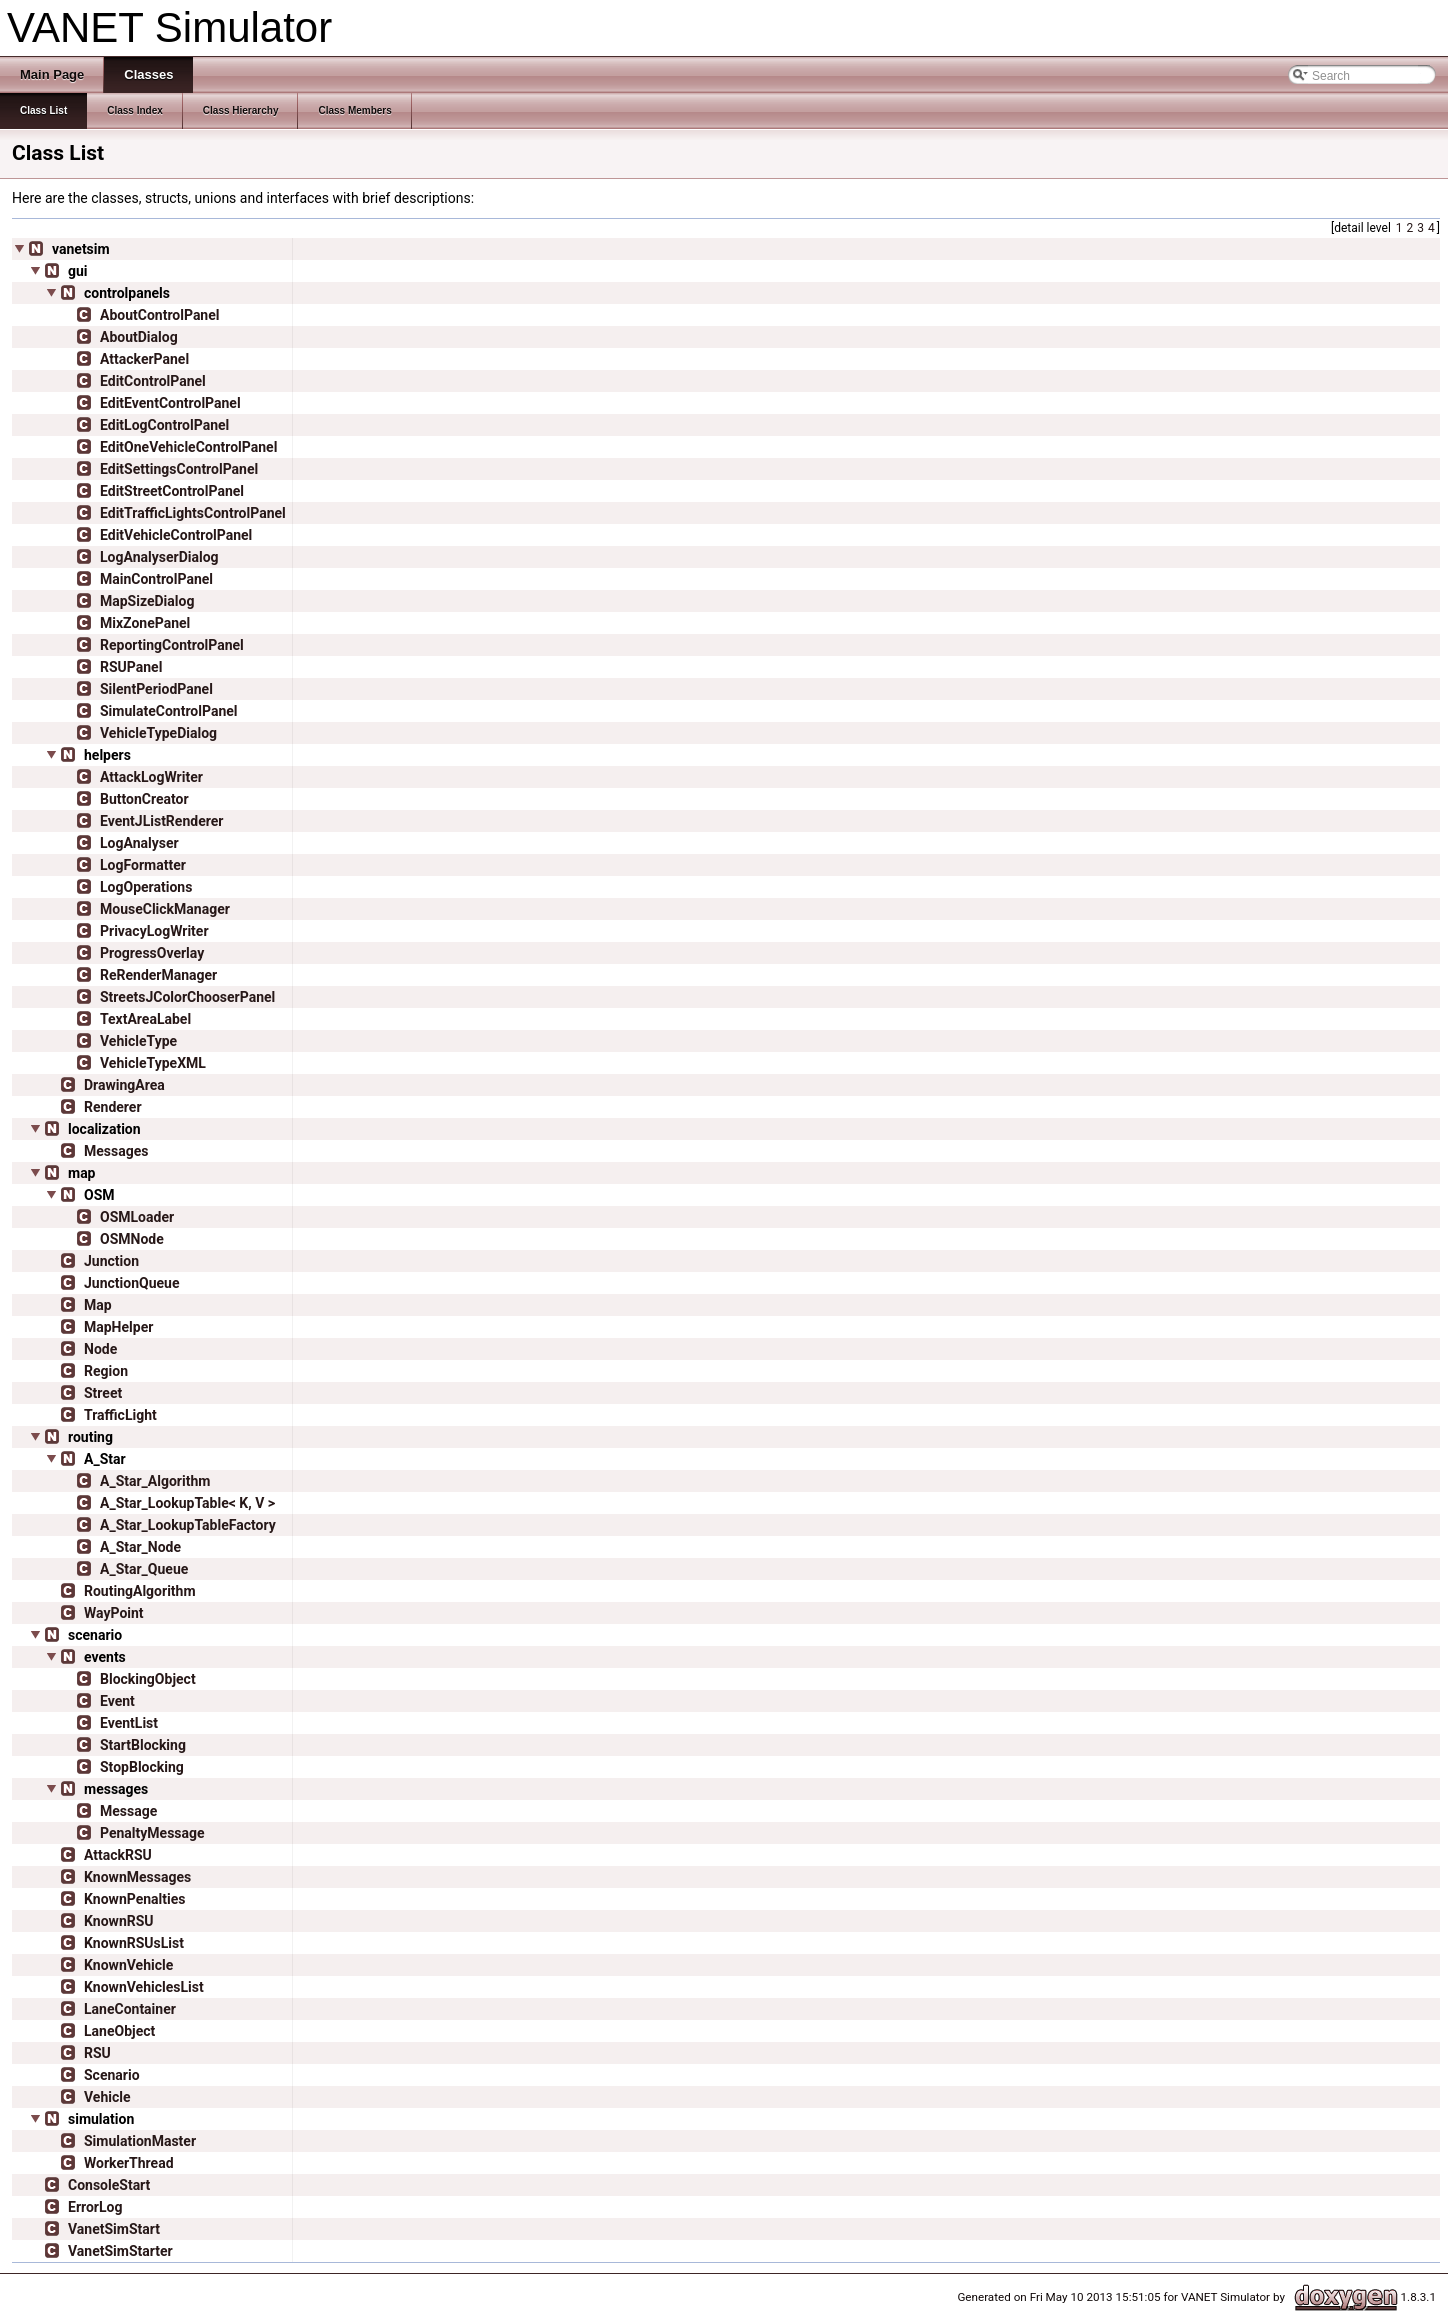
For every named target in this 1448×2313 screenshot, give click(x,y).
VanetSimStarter (120, 2251)
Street (103, 1393)
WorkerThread (129, 2163)
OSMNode (132, 1239)
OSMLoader (137, 1217)
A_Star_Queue (144, 1569)
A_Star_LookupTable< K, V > (187, 1503)
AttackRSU (118, 1855)
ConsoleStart (109, 2185)
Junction (111, 1261)
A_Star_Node (140, 1547)
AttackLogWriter (151, 777)
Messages (116, 1151)
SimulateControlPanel (169, 711)
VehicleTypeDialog (158, 733)
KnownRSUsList (134, 1943)
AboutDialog (139, 337)
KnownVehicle (128, 1965)
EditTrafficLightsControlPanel (193, 513)
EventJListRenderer (161, 821)
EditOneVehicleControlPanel (188, 447)
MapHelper (118, 1327)
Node (100, 1349)
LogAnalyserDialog (159, 557)
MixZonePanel (145, 623)
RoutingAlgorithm (140, 1591)
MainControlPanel (156, 579)
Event (117, 1701)
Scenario (112, 2075)
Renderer (113, 1107)
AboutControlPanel (160, 315)
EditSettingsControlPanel (179, 469)
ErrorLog (95, 2207)
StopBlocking (142, 1767)
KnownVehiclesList (144, 1987)
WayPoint (114, 1613)
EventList (129, 1723)
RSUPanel (131, 667)
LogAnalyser (139, 843)
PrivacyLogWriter (154, 931)
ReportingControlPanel (172, 645)
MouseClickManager (165, 909)
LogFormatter (143, 865)
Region (106, 1371)
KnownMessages (137, 1877)
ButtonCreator (144, 799)
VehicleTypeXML (153, 1063)
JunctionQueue (131, 1283)
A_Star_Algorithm (155, 1481)
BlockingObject (148, 1679)
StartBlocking (143, 1745)
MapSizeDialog (147, 601)
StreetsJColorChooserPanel (187, 997)
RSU (97, 2053)
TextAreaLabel (145, 1019)
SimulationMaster (140, 2141)
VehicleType (138, 1041)
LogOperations (146, 887)
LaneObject (119, 2031)
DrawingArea (124, 1085)
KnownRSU (119, 1921)
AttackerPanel (144, 359)
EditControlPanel (153, 381)
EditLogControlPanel (164, 425)
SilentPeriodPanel (156, 689)
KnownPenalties (134, 1899)
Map (98, 1305)
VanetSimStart (114, 2229)
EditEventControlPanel (170, 403)
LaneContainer (130, 2009)
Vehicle (107, 2097)
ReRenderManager (158, 975)
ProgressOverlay (152, 953)
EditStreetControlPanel (172, 491)
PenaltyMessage (152, 1833)
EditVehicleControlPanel (176, 535)
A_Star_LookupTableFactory (188, 1525)
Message (128, 1811)
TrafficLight (120, 1415)
